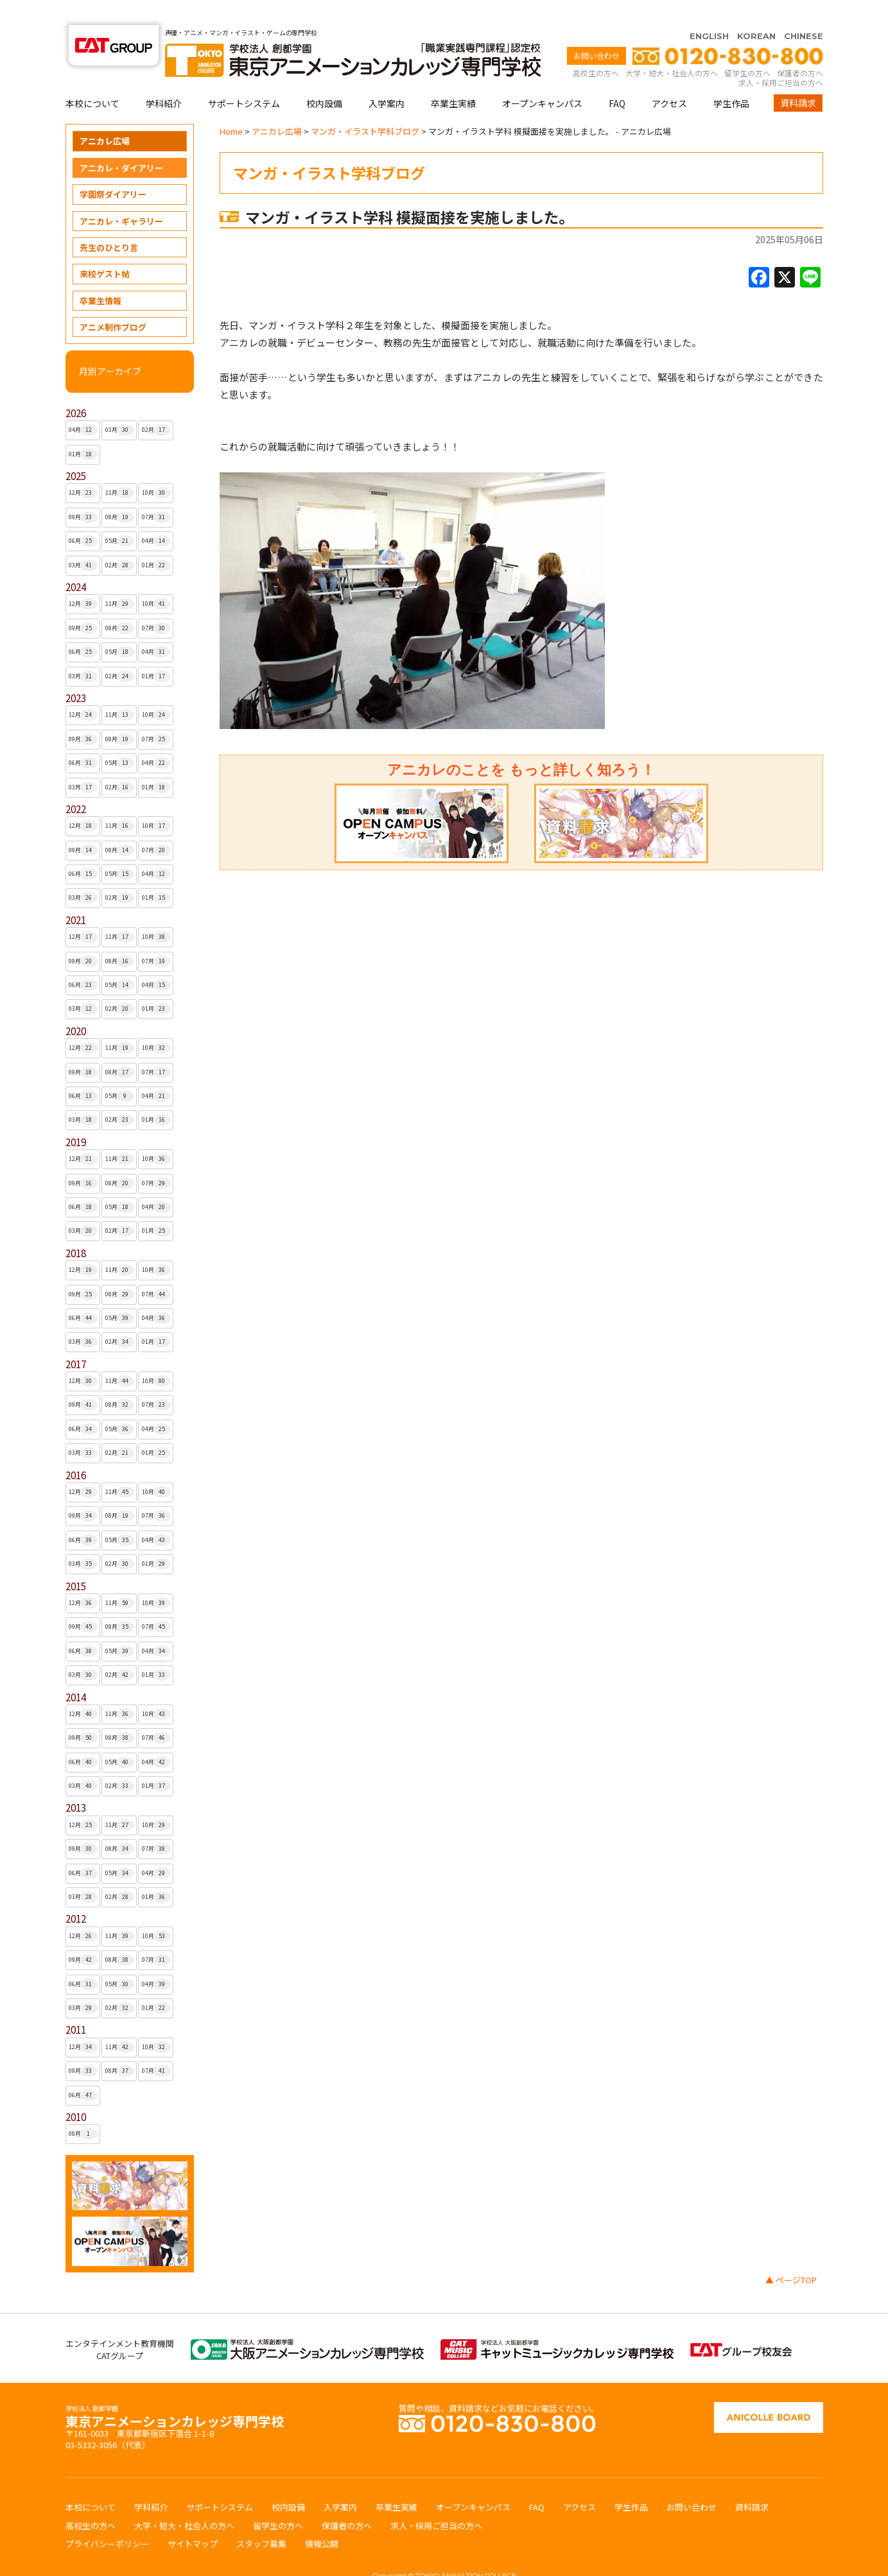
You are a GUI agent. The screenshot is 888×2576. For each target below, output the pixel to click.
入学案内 (387, 78)
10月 (156, 468)
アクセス (669, 78)
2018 (75, 1228)
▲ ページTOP (791, 2255)
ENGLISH (709, 11)
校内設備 (324, 78)
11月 (119, 468)
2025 (75, 451)
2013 (75, 1782)
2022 (75, 784)
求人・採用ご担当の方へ (780, 57)
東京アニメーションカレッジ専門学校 (174, 2392)
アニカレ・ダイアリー (121, 143)
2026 (75, 388)
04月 (83, 405)
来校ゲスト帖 (105, 249)
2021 (75, 895)
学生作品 (731, 78)
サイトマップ (193, 2518)
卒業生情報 (100, 276)
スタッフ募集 (261, 2518)
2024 (75, 562)
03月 (119, 405)
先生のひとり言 (109, 222)
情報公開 (321, 2518)
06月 (83, 516)
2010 (75, 2092)
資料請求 (798, 77)
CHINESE (803, 11)
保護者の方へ (800, 47)
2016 (75, 1450)
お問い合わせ (596, 30)
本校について (92, 78)
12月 (83, 468)
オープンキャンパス (542, 78)
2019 (75, 1117)
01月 (83, 429)
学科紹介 (164, 78)
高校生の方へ (596, 47)
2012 (75, 1893)
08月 (119, 492)
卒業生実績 (453, 78)
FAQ (617, 78)
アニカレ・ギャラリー (121, 196)
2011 (75, 2004)
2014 (75, 1672)
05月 (119, 516)
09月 (83, 492)
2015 (75, 1561)
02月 (156, 405)
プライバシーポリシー (107, 2518)
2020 (75, 1006)
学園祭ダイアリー (113, 169)
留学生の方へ (747, 47)
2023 (75, 673)
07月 (156, 492)
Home (231, 106)
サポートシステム (244, 78)
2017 (75, 1339)
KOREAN (756, 11)
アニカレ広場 (105, 116)
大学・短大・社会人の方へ (671, 47)
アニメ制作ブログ (113, 302)
